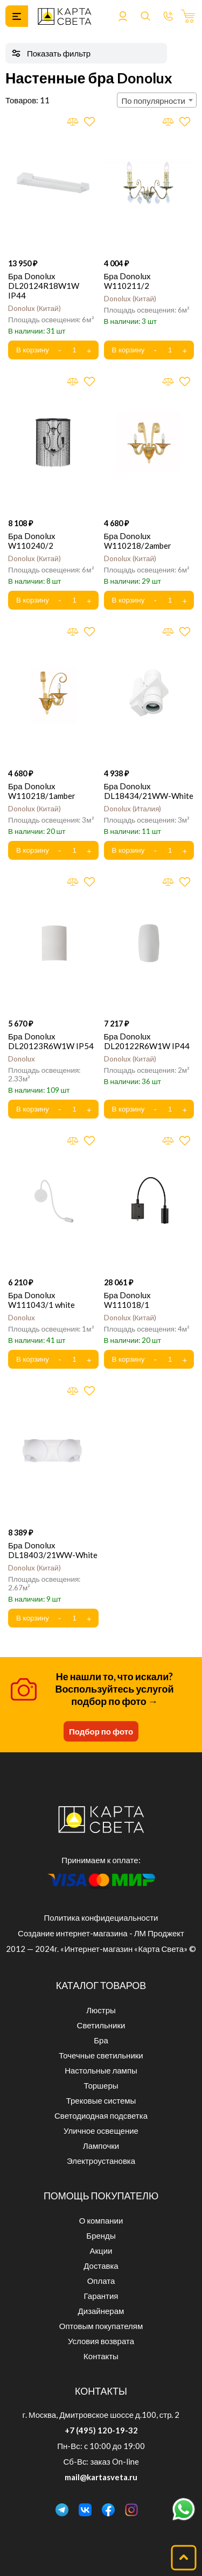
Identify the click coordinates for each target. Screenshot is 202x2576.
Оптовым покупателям (101, 2326)
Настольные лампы (101, 2070)
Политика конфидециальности (101, 1917)
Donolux (34, 308)
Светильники (101, 2025)
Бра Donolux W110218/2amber (137, 540)
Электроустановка (101, 2160)
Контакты (101, 2356)
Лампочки (101, 2145)
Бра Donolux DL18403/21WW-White (52, 1550)
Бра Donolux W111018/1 (127, 1300)
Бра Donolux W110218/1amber (41, 791)
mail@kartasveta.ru (101, 2477)
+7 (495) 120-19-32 (101, 2430)
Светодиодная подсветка (101, 2115)
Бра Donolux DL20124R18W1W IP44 (43, 285)
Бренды (100, 2235)
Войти (122, 16)
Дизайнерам (101, 2311)
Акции (101, 2250)
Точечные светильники (101, 2055)
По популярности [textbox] (153, 100)
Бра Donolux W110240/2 (31, 540)
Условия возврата (101, 2341)
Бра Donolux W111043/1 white (41, 1300)
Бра (101, 2040)
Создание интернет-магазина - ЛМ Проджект (101, 1933)
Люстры (101, 2010)
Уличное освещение (101, 2130)
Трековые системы (101, 2100)
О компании (101, 2220)
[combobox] (157, 100)
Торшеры (100, 2085)
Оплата (101, 2280)
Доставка (100, 2265)
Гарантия (101, 2296)
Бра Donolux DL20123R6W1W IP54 (51, 1041)
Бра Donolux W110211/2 (127, 281)
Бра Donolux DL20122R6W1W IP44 (147, 1041)
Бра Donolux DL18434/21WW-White (148, 791)
